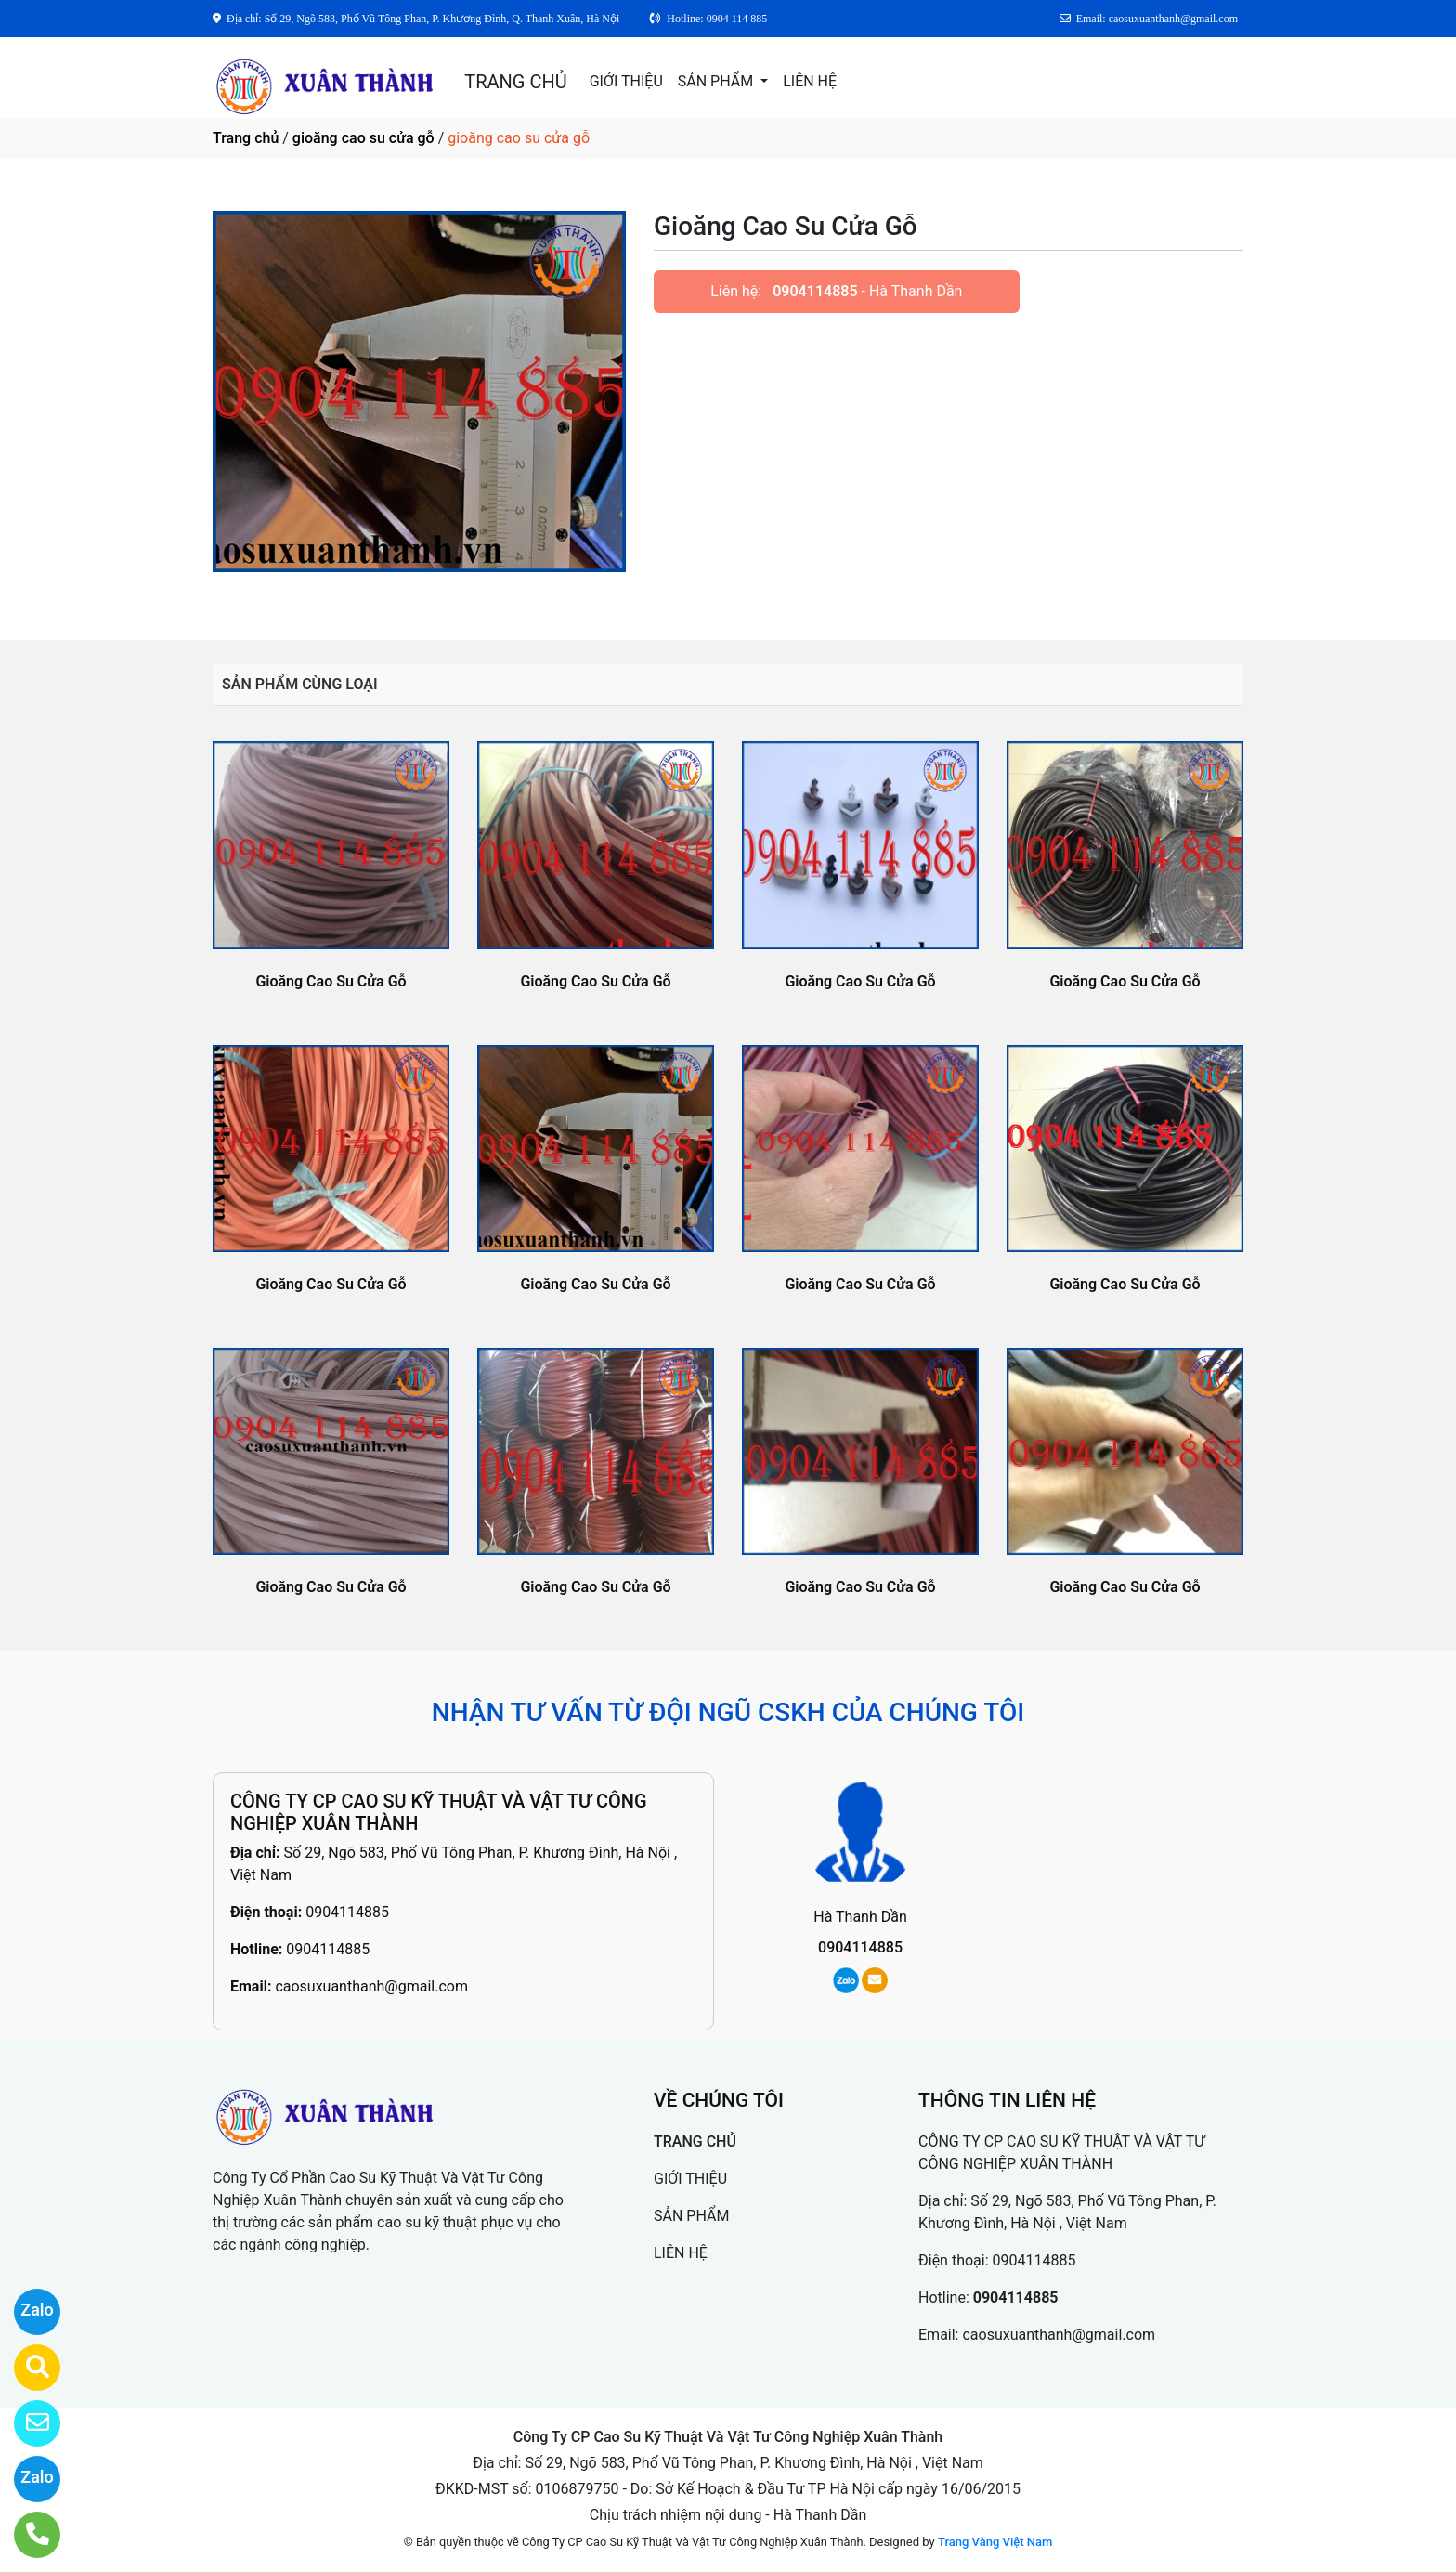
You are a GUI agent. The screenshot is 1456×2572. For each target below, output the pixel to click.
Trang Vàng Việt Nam (995, 2542)
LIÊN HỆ (810, 81)
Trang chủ (246, 138)
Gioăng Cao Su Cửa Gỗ (330, 981)
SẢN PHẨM (717, 81)
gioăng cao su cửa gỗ (363, 138)
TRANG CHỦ (515, 82)
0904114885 (815, 291)
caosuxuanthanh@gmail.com (371, 1986)
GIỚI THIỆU (626, 81)
